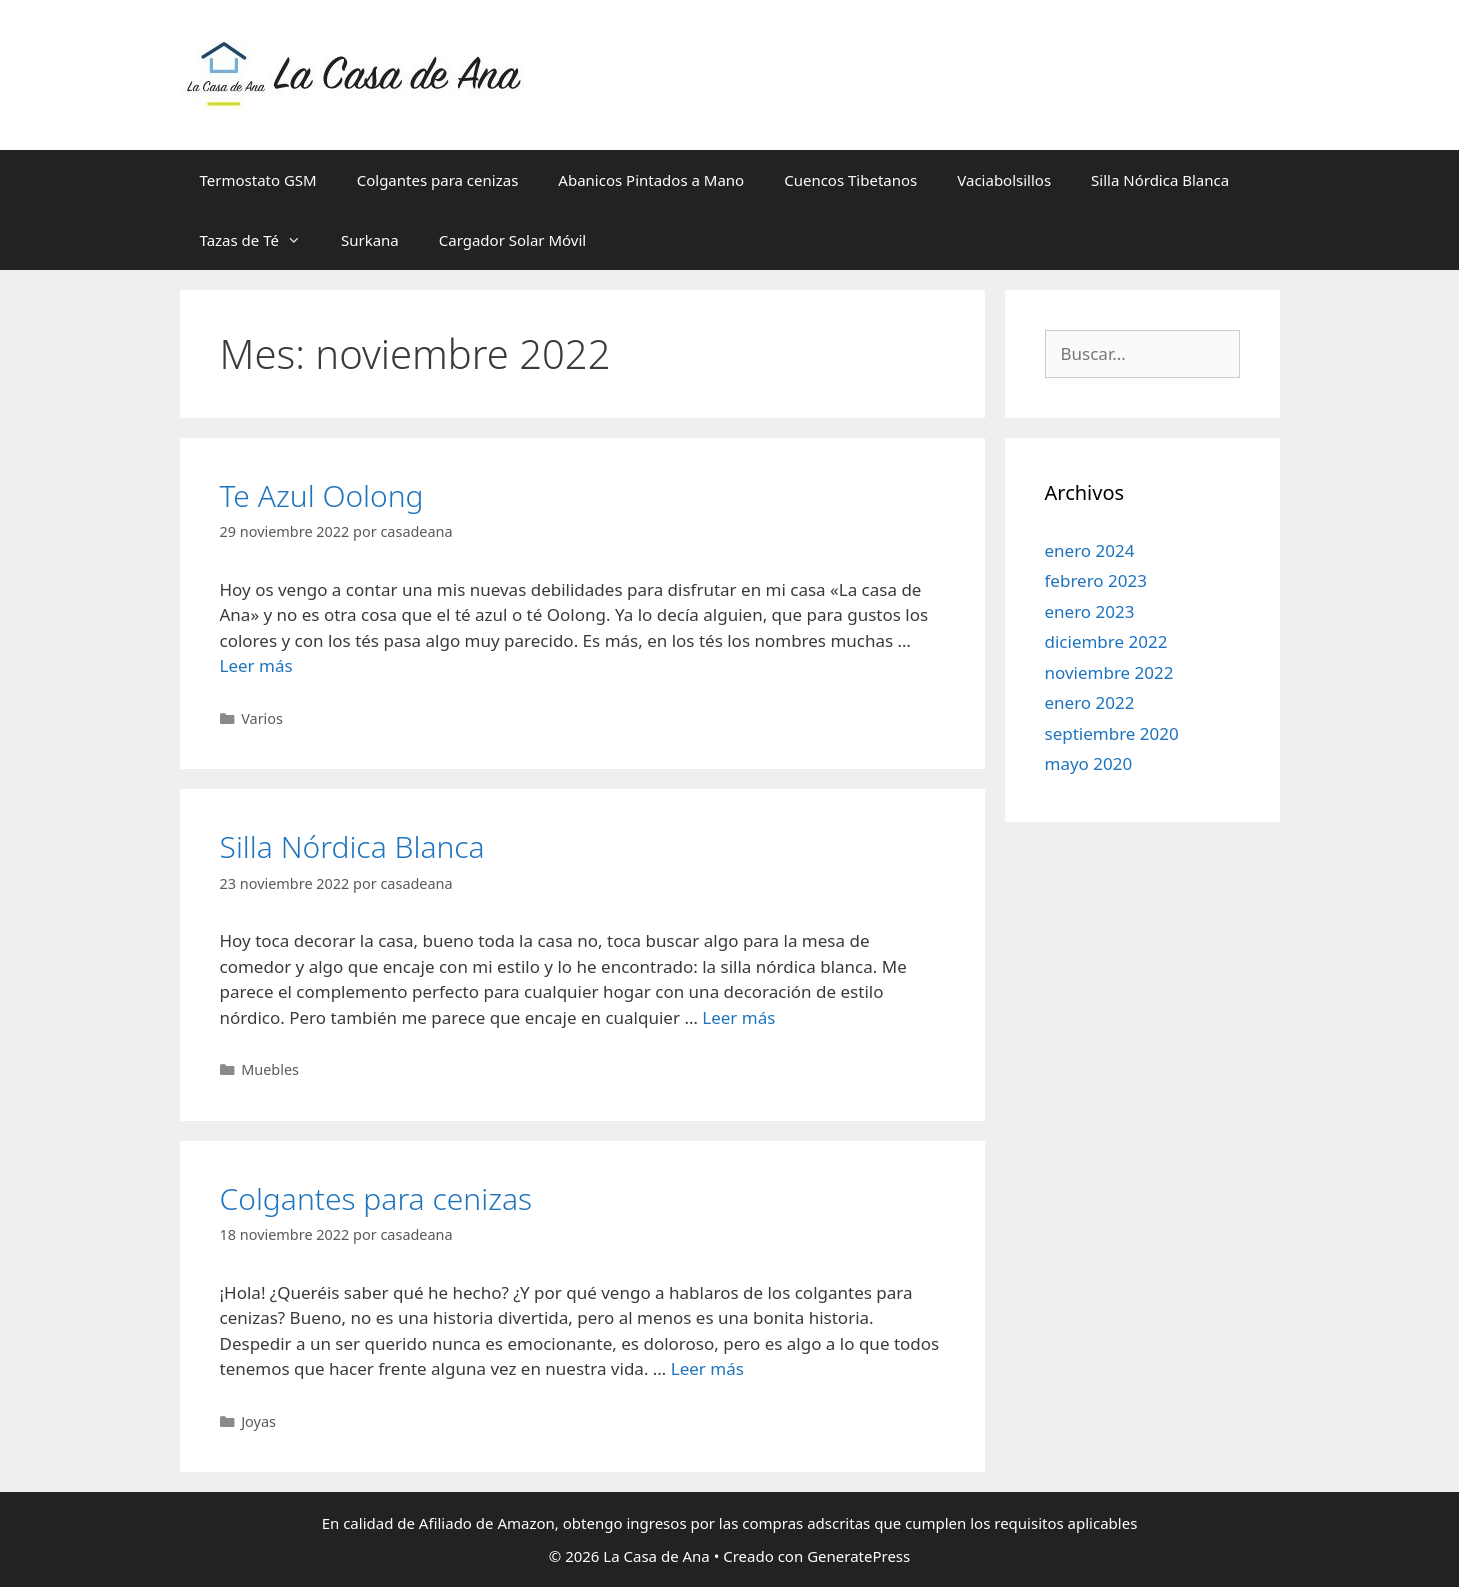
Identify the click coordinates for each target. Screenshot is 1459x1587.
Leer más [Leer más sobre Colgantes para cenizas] (707, 1368)
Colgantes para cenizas (438, 180)
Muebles (270, 1069)
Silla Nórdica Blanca (1160, 180)
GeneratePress (858, 1556)
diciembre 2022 (1106, 641)
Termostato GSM (258, 180)
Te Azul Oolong (322, 495)
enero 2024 (1090, 550)
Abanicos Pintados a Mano (651, 180)
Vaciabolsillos (1004, 180)
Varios (262, 718)
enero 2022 (1090, 702)
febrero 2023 (1096, 580)
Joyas (258, 1421)
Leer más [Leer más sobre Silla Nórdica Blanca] (738, 1017)
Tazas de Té (260, 240)
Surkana (370, 240)
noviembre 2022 (1109, 672)
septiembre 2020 (1112, 733)
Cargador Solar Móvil (512, 240)
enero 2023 (1090, 611)
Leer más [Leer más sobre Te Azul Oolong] (256, 665)
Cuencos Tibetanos (850, 180)
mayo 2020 (1089, 763)
